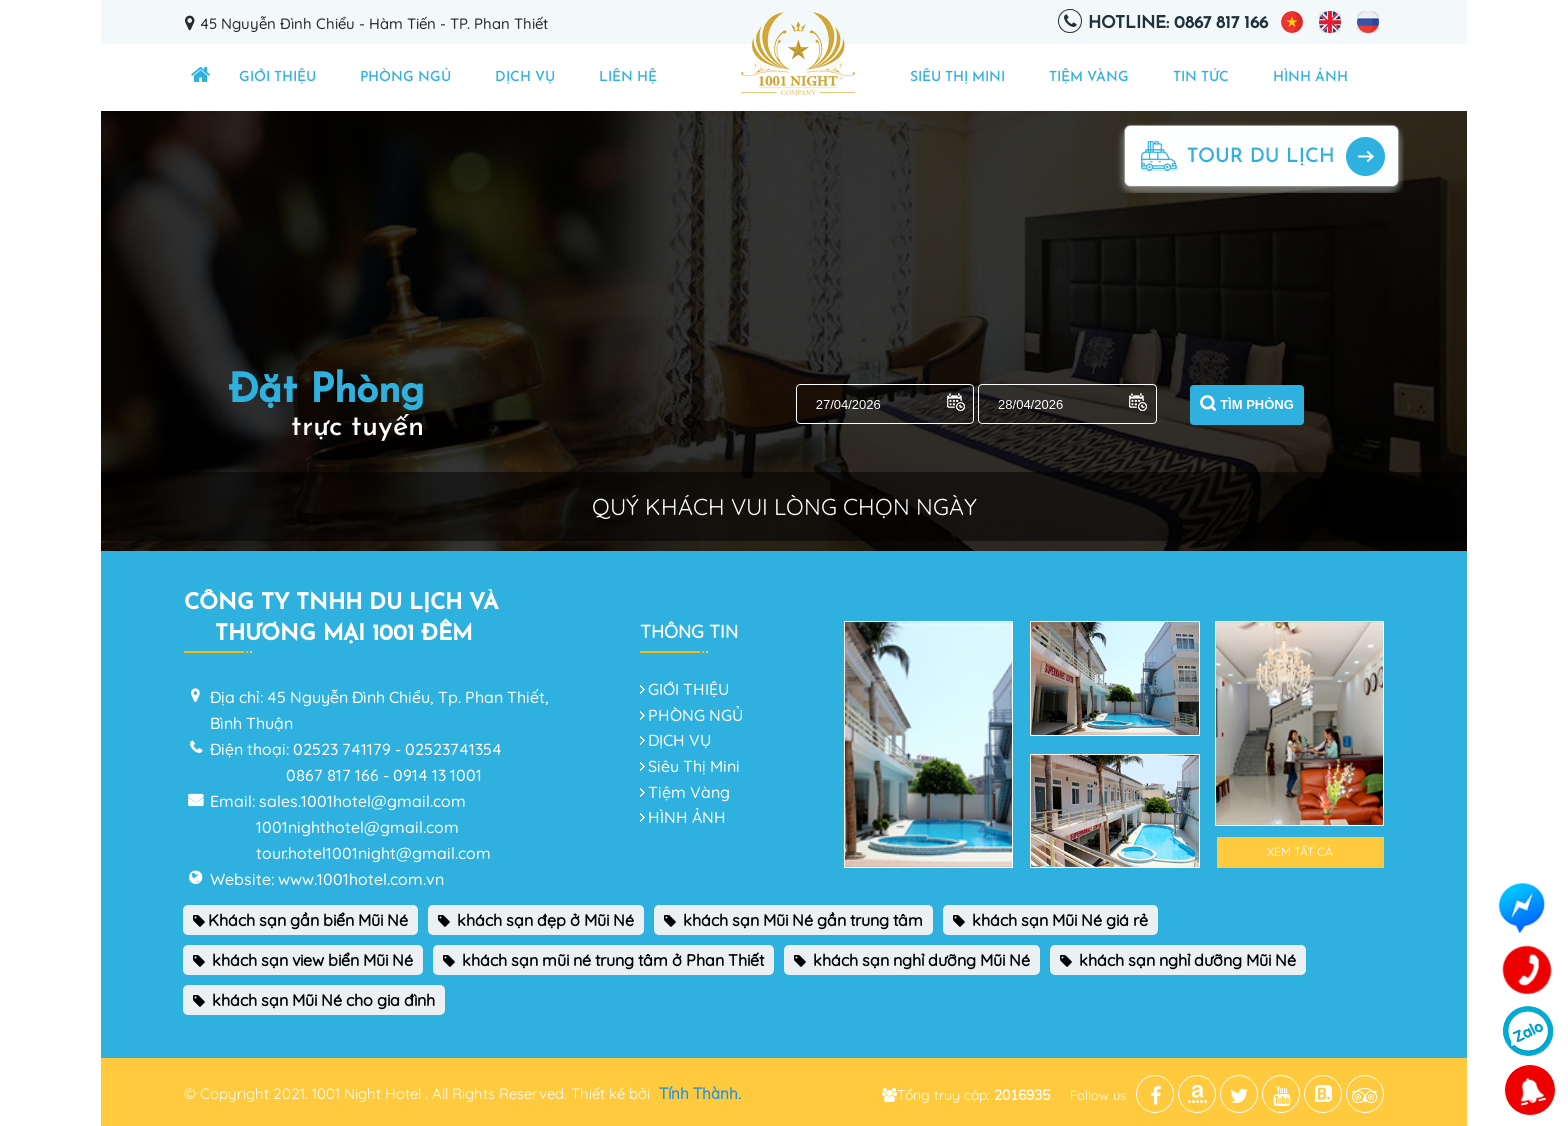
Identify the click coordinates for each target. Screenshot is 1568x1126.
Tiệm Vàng (1089, 77)
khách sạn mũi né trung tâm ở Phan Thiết (603, 960)
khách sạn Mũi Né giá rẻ (1050, 920)
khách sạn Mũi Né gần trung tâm (793, 920)
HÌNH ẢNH (1310, 77)
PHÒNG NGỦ (405, 77)
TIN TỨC (1201, 77)
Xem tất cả (1300, 851)
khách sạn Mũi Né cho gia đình (314, 1000)
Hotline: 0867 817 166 (1178, 23)
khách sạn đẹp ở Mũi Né (536, 920)
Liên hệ (628, 77)
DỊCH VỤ (525, 77)
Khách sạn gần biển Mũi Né (300, 920)
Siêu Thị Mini (957, 77)
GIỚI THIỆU (277, 77)
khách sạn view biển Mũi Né (303, 960)
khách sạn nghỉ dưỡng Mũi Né (912, 960)
